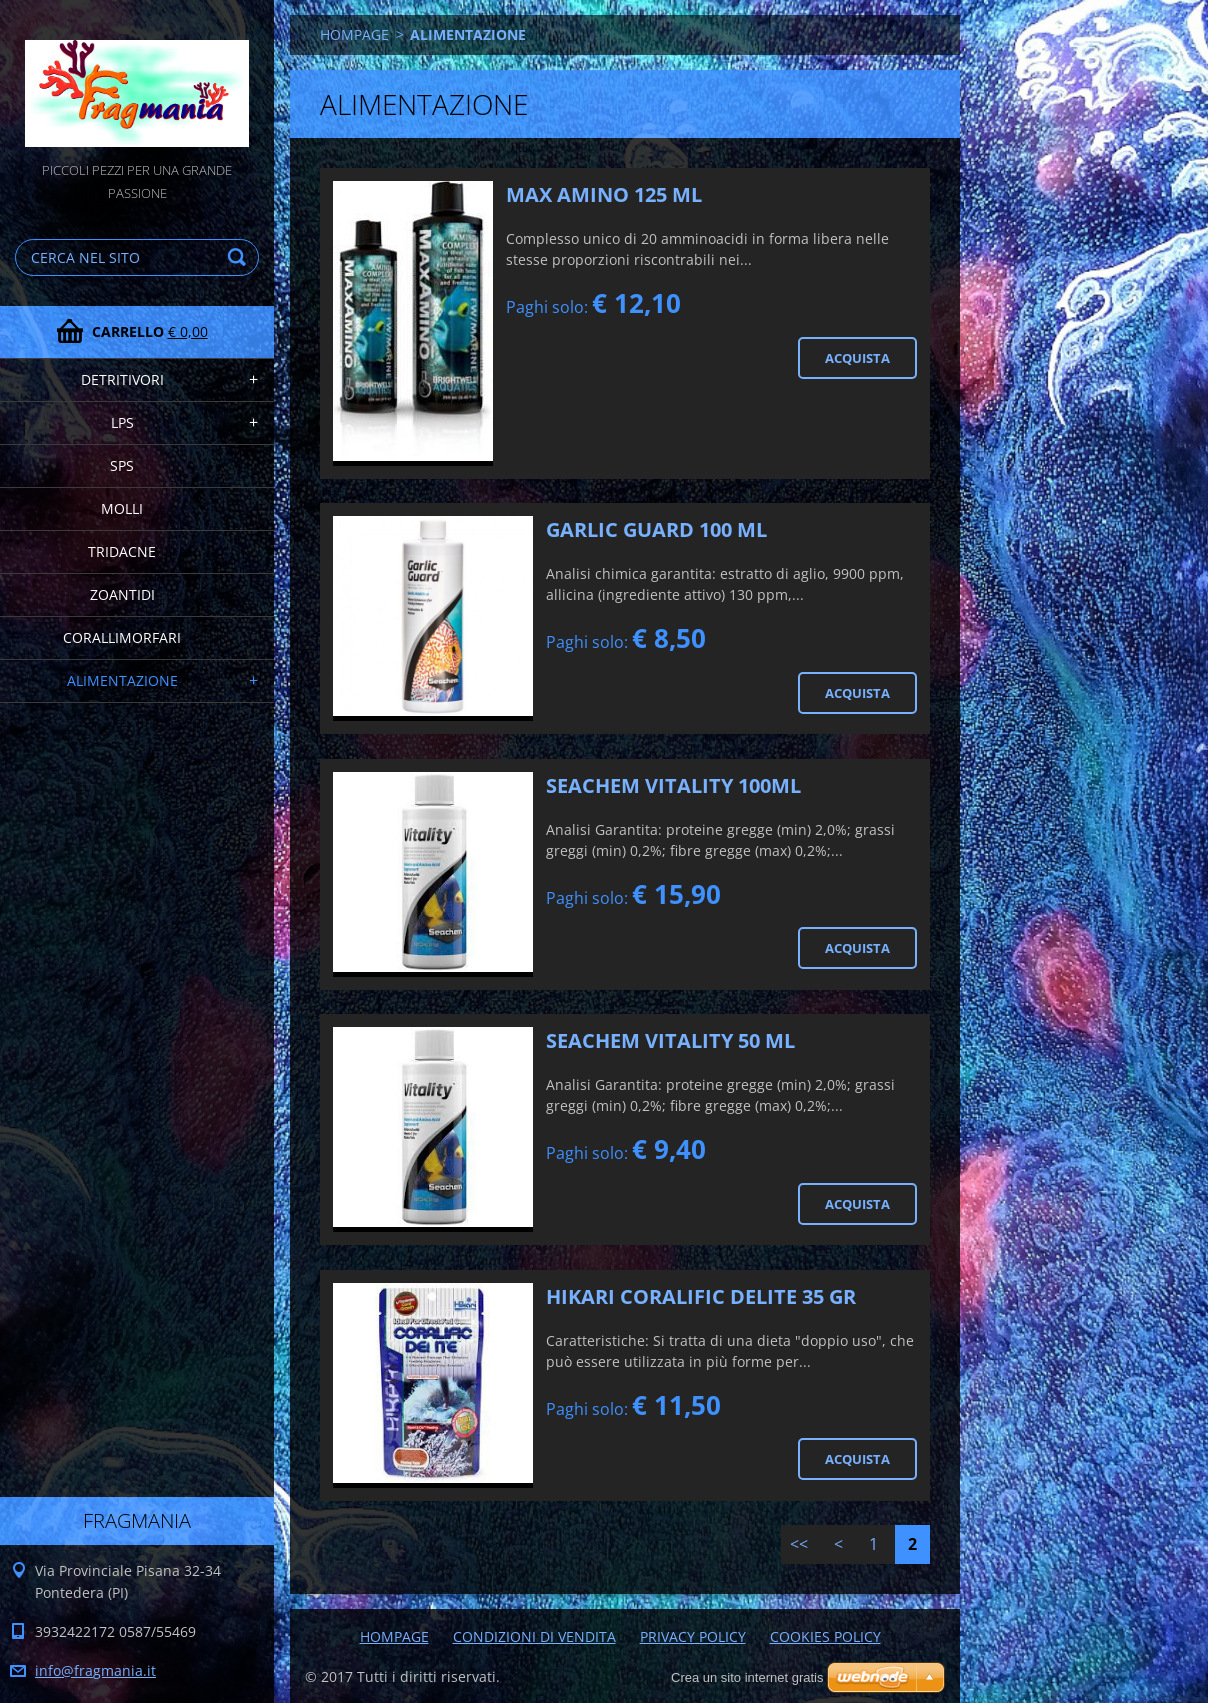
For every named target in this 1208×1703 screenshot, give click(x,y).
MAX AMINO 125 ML (604, 194)
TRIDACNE (122, 551)
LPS (122, 422)
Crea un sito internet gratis (747, 1677)
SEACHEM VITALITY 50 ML (670, 1040)
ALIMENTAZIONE (122, 680)
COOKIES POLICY (825, 1636)
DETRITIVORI (122, 379)
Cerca (240, 257)
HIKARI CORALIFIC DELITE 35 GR (701, 1296)
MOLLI (122, 508)
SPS (122, 465)
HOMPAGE (354, 34)
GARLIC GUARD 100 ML (656, 529)
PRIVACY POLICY (693, 1636)
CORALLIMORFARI (122, 637)
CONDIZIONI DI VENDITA (534, 1636)
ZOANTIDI (122, 594)
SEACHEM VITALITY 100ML (673, 785)
